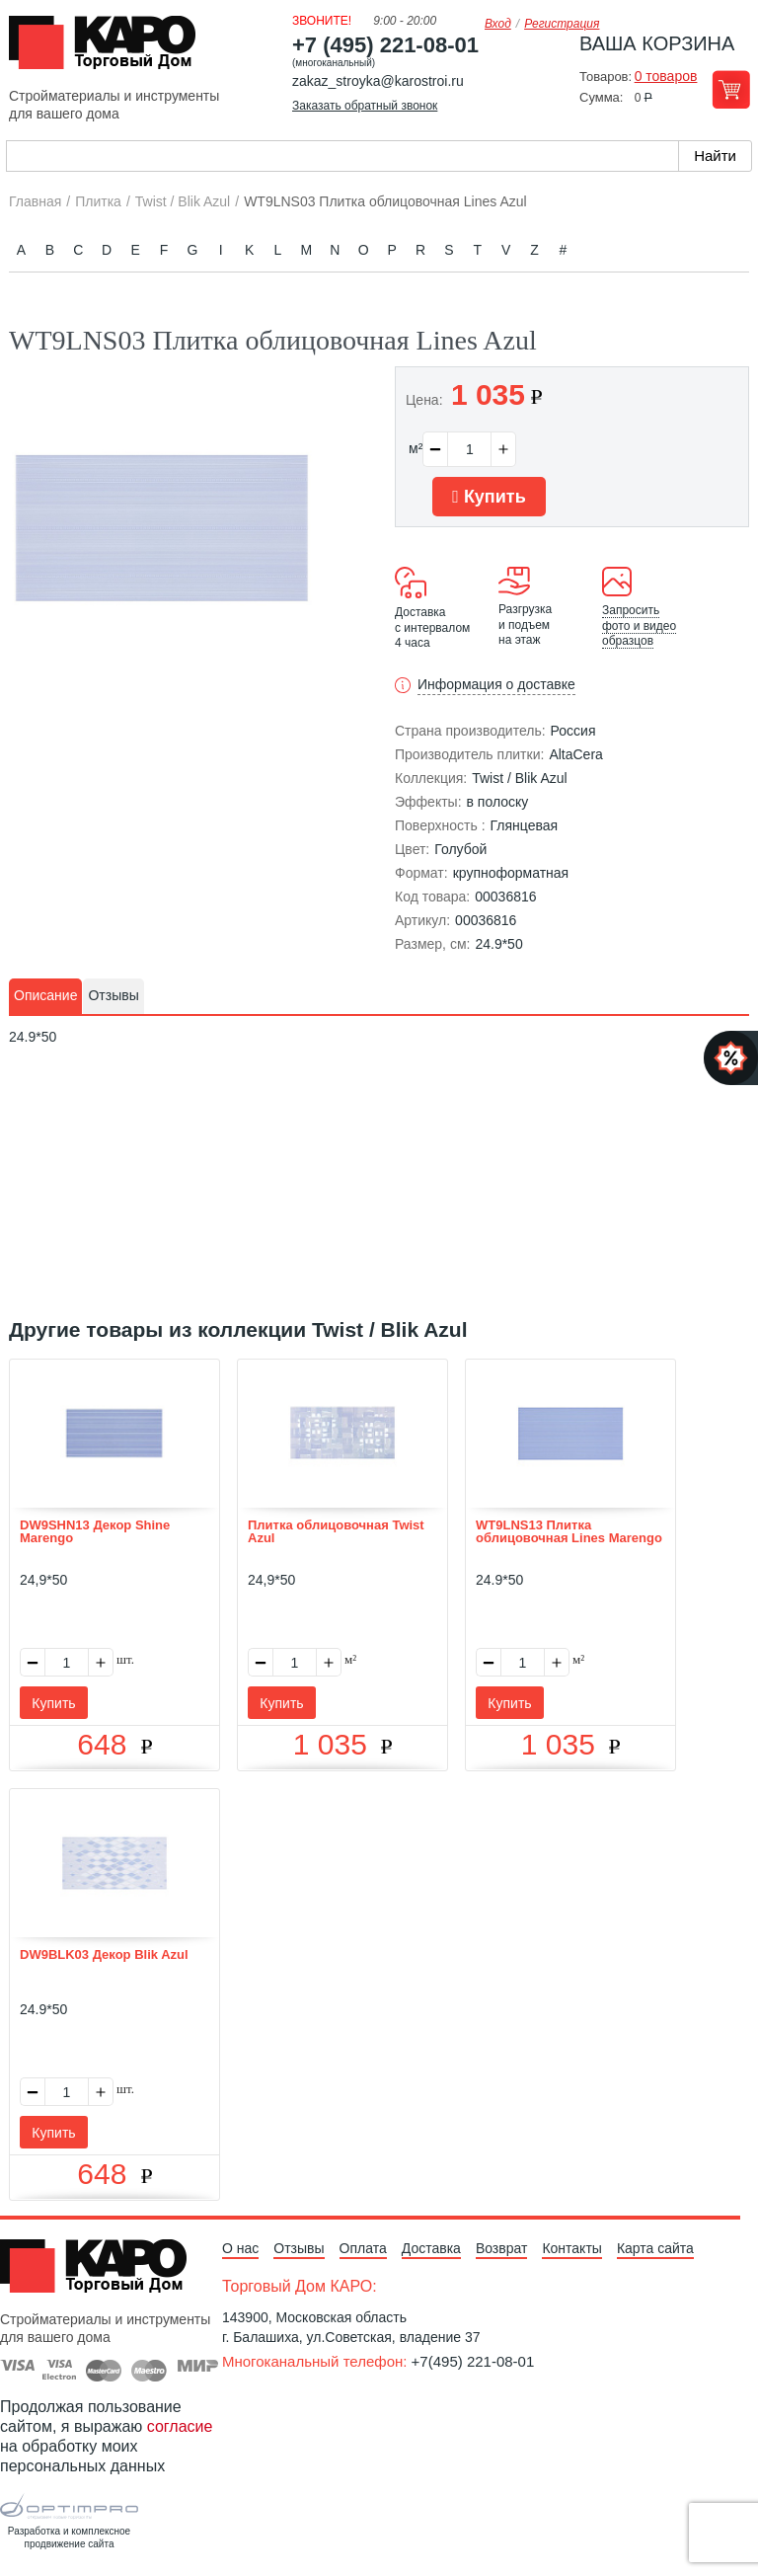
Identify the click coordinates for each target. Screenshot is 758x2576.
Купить (488, 497)
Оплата (363, 2248)
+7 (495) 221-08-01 (385, 45)
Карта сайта (655, 2248)
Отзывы (298, 2248)
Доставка (431, 2248)
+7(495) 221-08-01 (473, 2361)
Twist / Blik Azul (519, 778)
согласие (180, 2426)
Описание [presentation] (45, 995)
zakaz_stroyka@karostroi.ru (378, 81)
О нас (240, 2248)
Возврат (502, 2248)
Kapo (109, 48)
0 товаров (666, 76)
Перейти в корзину (731, 89)
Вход (498, 24)
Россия (573, 731)
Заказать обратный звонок (364, 106)
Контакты (571, 2248)
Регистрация (561, 24)
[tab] (45, 996)
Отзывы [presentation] (113, 995)
